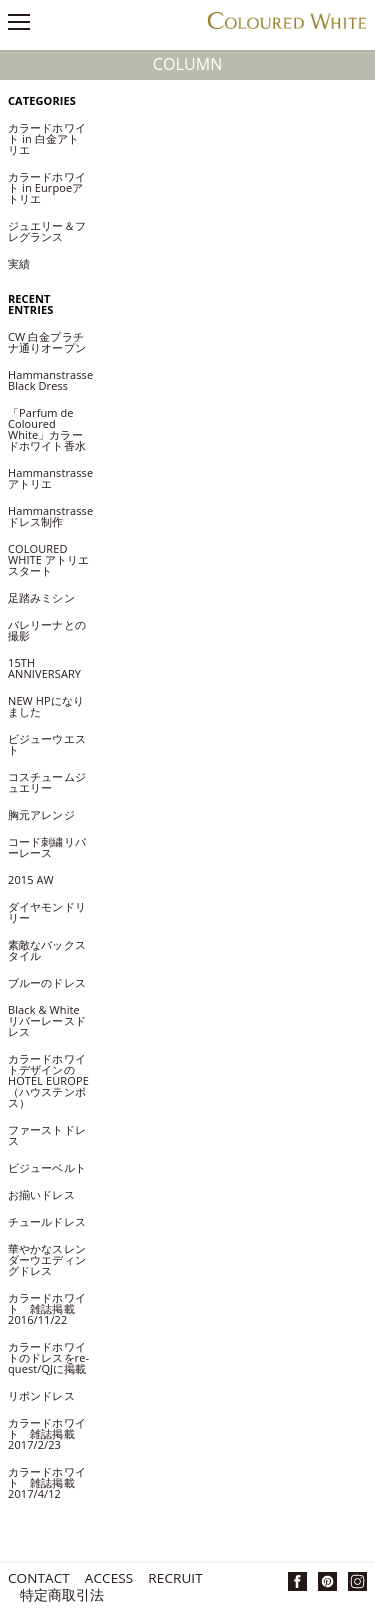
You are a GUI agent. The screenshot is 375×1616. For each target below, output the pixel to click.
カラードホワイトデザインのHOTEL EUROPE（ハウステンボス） (48, 1080)
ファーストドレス (47, 1135)
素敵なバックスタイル (47, 950)
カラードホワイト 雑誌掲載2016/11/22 (47, 1308)
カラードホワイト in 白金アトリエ (47, 138)
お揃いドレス (41, 1194)
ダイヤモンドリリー (47, 912)
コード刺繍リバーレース (47, 847)
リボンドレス (41, 1395)
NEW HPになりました (46, 706)
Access (109, 1579)
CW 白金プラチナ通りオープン (52, 342)
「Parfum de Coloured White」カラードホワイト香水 (47, 429)
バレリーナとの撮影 (47, 630)
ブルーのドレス (47, 982)
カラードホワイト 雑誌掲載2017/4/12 (47, 1482)
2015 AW (31, 879)
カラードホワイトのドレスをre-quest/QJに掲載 (48, 1357)
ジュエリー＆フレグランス (47, 231)
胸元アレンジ (41, 814)
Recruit (175, 1579)
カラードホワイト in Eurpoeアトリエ (47, 187)
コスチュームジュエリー (47, 782)
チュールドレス (47, 1221)
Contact (39, 1579)
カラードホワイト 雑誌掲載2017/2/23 (47, 1433)
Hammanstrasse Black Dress (50, 380)
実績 (19, 263)
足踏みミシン (47, 597)
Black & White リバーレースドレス (47, 1020)
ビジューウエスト (47, 744)
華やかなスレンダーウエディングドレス (47, 1259)
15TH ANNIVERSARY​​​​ (44, 668)
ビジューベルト (47, 1167)
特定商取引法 (62, 1596)
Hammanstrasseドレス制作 (50, 516)
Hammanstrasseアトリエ (50, 478)
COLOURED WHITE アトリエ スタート (48, 559)
